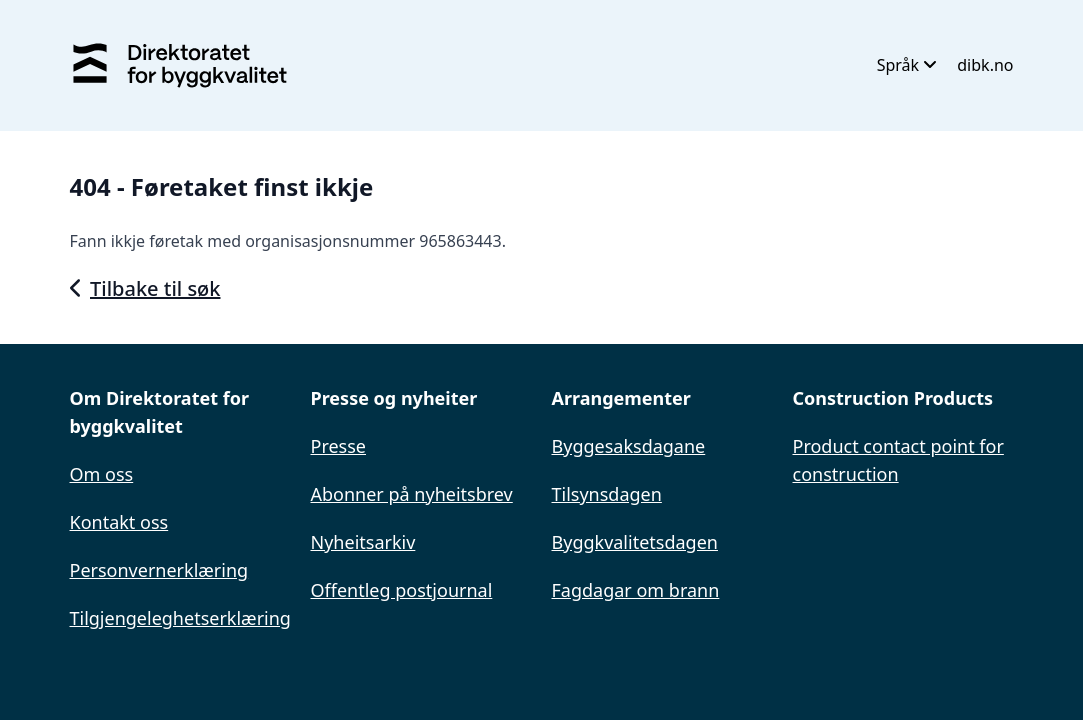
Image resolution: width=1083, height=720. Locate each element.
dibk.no (985, 65)
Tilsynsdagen (607, 494)
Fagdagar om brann (636, 590)
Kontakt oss (119, 522)
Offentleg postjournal (402, 590)
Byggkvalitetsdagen (635, 542)
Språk (907, 65)
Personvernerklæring (159, 570)
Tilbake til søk (145, 288)
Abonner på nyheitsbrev (412, 494)
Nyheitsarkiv (363, 542)
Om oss (102, 474)
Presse (339, 446)
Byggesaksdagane (629, 446)
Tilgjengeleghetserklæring (180, 618)
